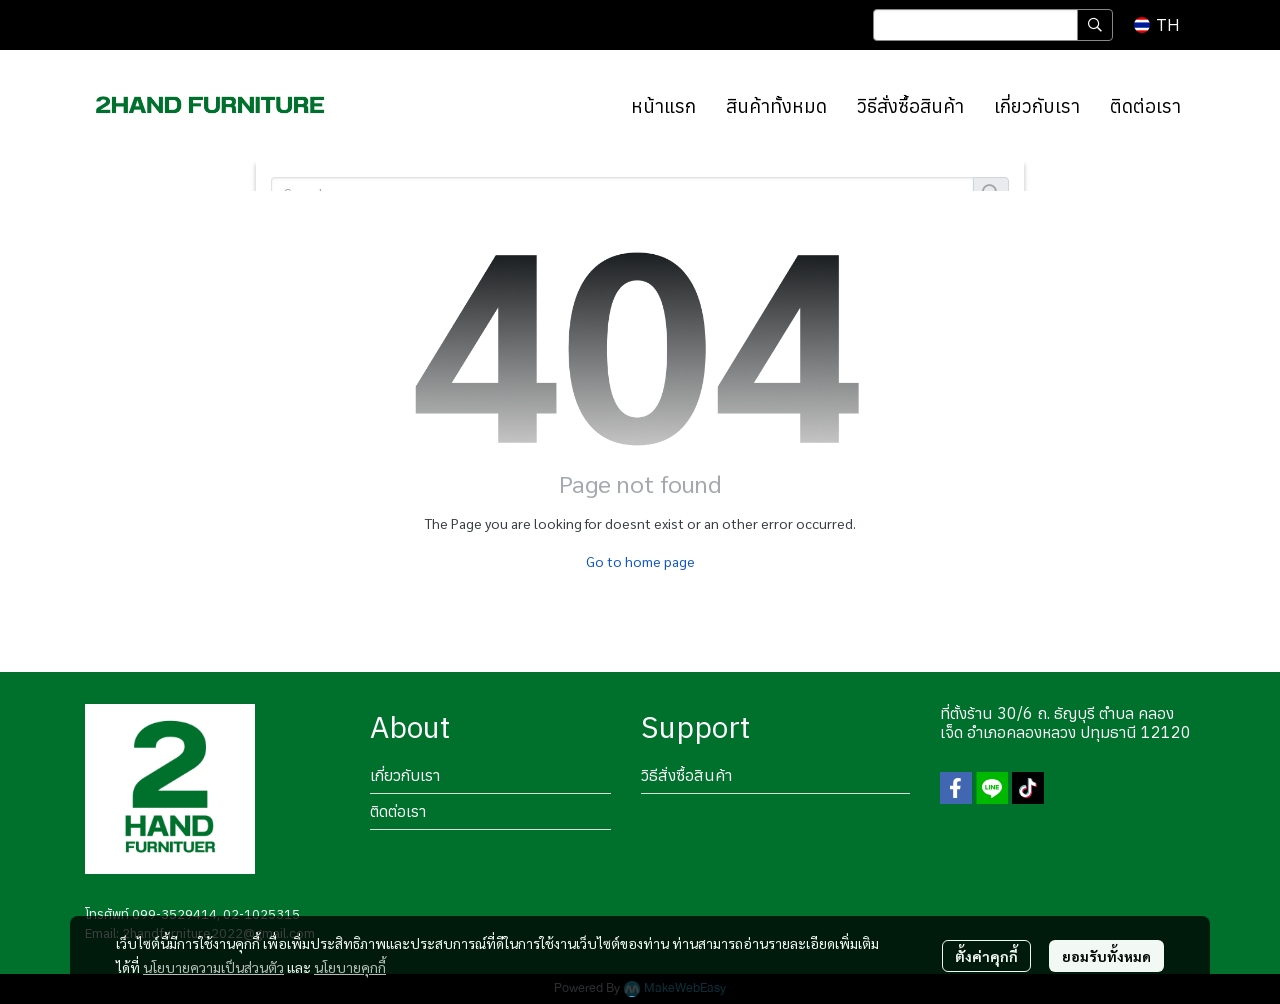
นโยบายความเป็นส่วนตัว (213, 967)
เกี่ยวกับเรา (405, 775)
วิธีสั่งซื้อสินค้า (686, 775)
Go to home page (640, 561)
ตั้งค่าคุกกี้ (986, 956)
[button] (993, 25)
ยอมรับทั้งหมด (1106, 956)
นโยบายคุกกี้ (350, 967)
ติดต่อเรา (398, 811)
